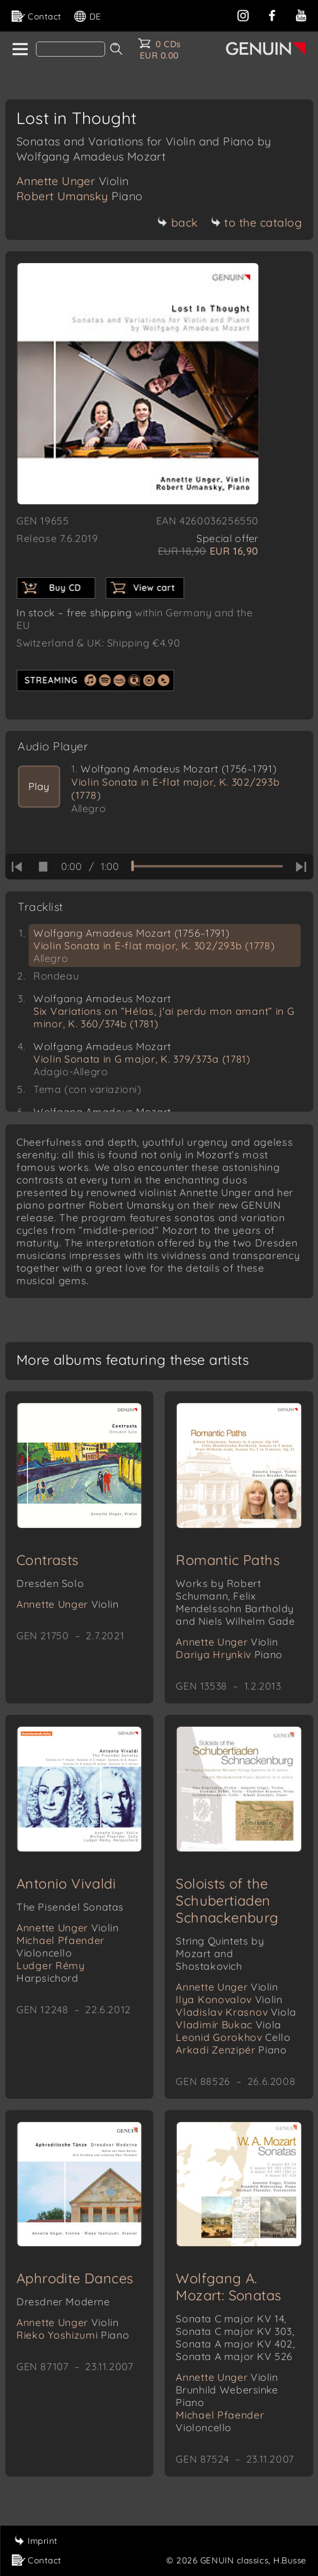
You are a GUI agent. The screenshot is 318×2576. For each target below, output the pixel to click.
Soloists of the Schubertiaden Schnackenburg (227, 1900)
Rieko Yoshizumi (72, 2335)
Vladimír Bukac (228, 2024)
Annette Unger (72, 181)
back (177, 222)
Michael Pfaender (60, 1946)
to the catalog (256, 222)
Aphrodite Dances (74, 2278)
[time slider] (207, 866)
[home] (19, 49)
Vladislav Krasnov (236, 2012)
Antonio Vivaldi (66, 1883)
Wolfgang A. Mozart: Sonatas (228, 2286)
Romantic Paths (228, 1560)
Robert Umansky (79, 196)
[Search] (70, 49)
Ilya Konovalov (229, 1999)
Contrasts (47, 1560)
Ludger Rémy (50, 1971)
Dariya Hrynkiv (229, 1654)
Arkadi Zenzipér (231, 2049)
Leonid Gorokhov (233, 2037)
